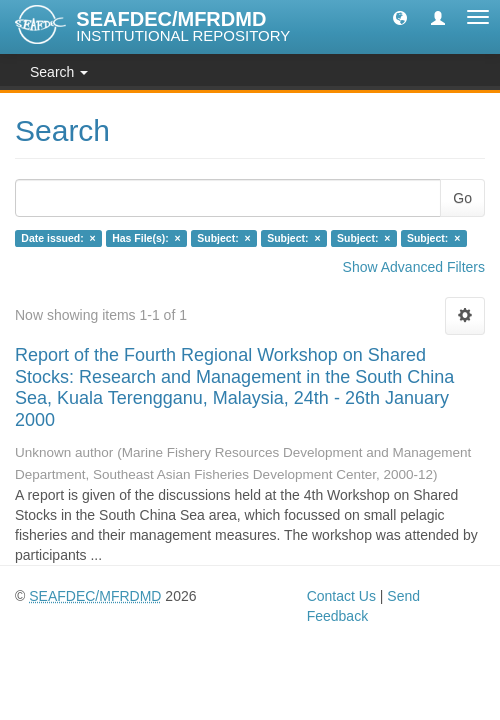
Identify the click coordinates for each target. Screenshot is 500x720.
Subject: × (223, 238)
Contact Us (341, 596)
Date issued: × (58, 238)
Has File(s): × (146, 238)
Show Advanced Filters (414, 267)
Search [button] (59, 72)
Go (462, 198)
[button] (400, 17)
